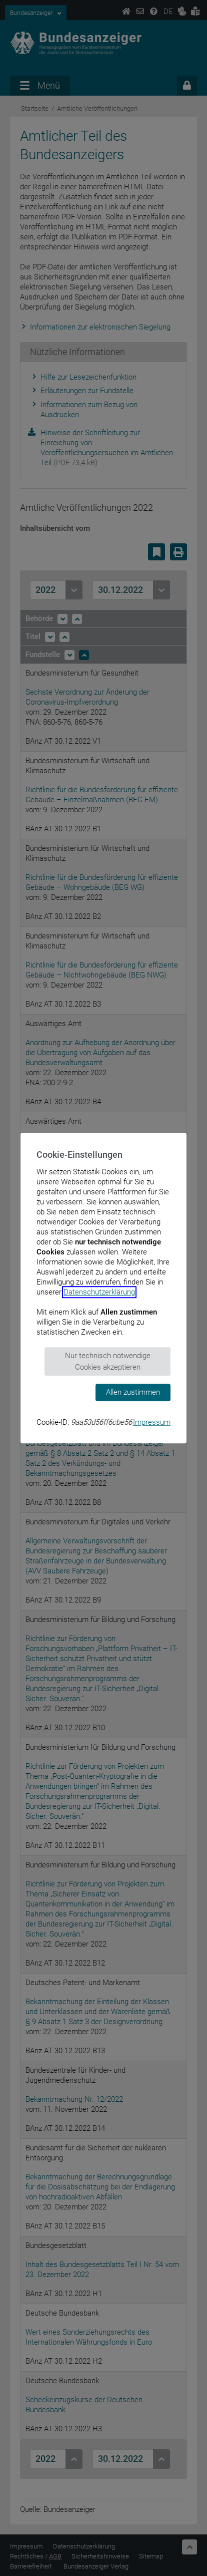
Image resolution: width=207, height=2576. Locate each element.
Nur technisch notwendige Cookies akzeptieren (107, 1361)
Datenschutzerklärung (99, 1292)
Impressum (151, 1422)
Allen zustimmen (133, 1392)
